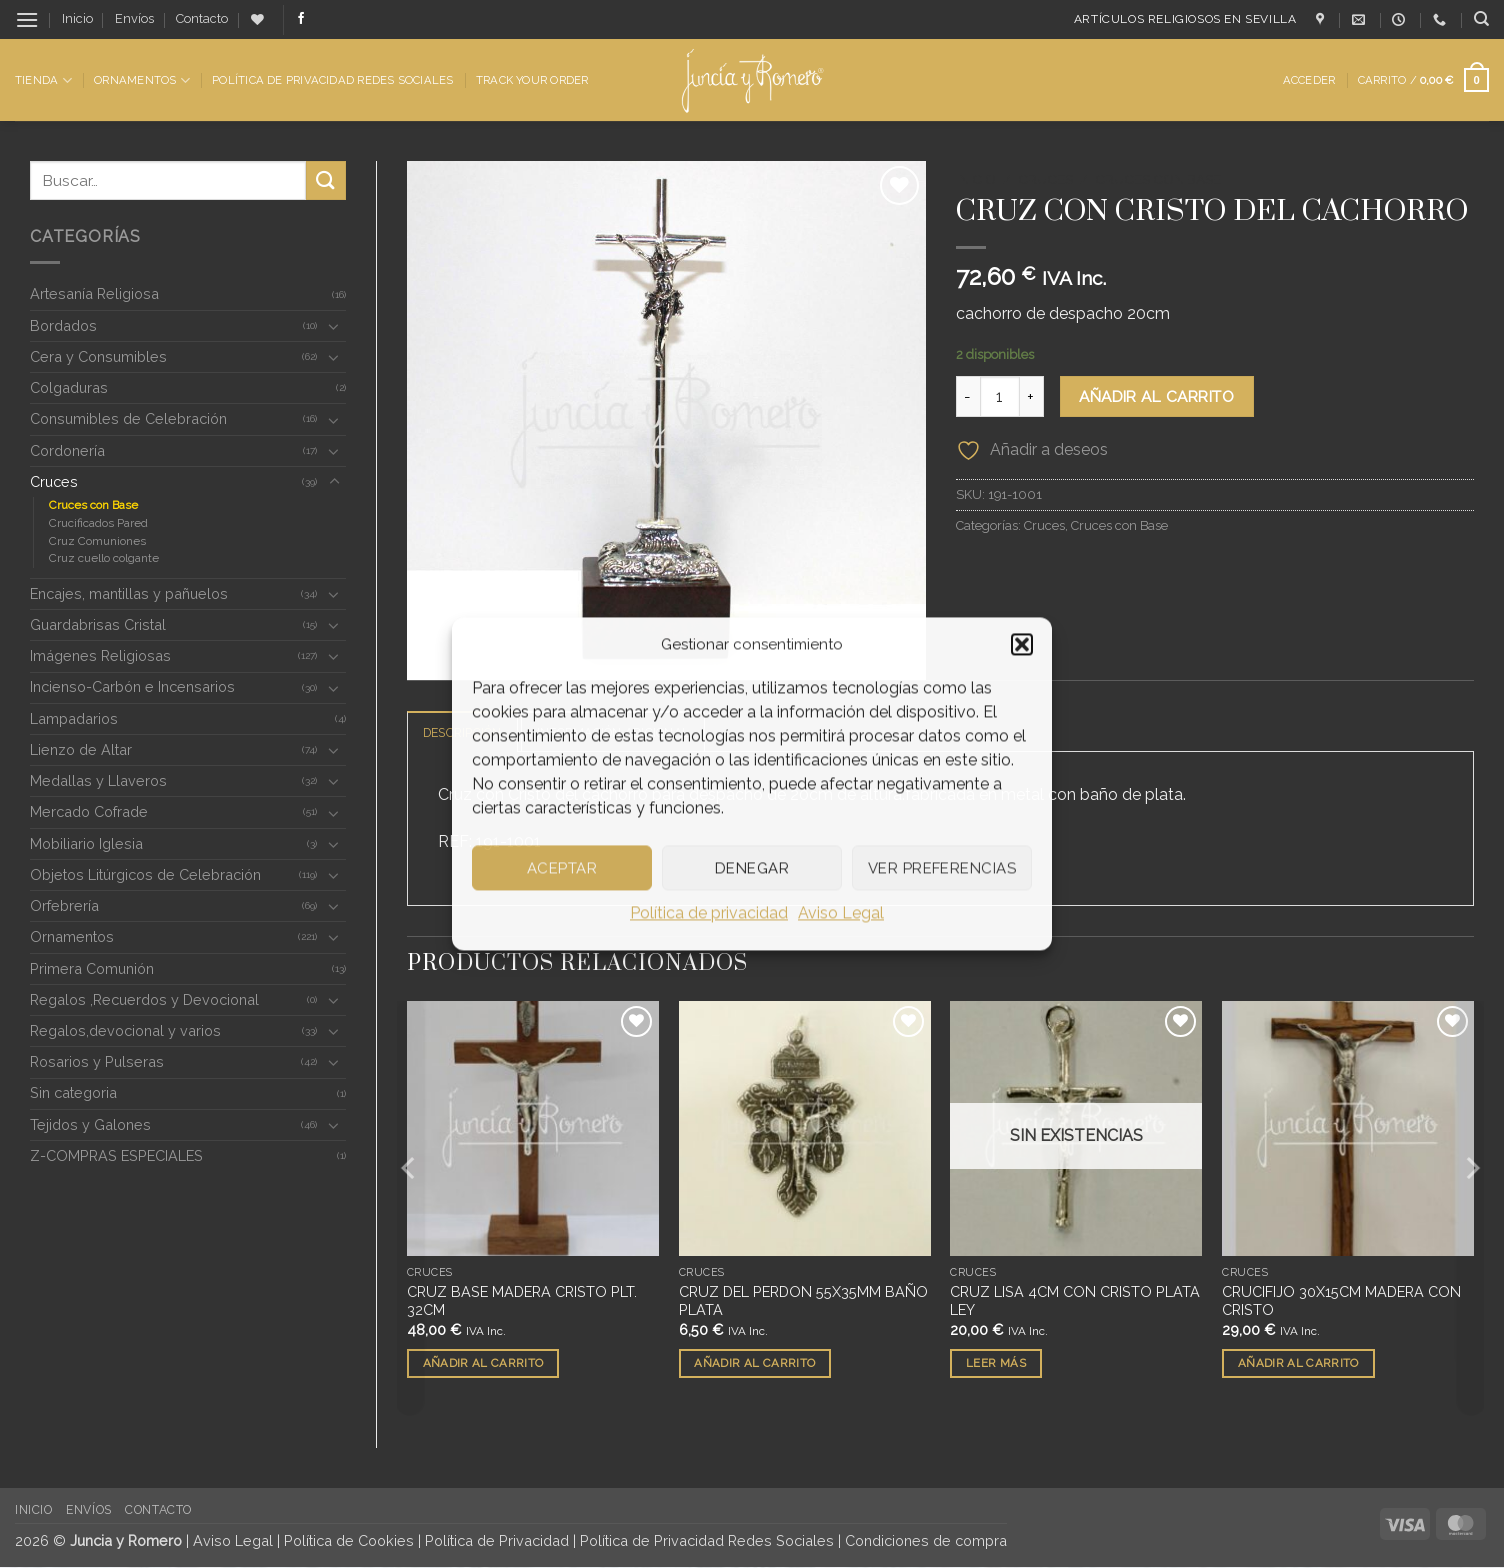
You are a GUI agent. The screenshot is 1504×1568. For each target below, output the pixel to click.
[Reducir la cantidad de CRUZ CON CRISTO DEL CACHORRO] (968, 396)
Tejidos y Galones (90, 1124)
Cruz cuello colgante (104, 558)
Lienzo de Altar (81, 749)
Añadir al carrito (1156, 396)
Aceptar (562, 868)
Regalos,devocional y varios (125, 1030)
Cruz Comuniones (97, 541)
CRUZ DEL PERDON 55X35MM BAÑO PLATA (803, 1302)
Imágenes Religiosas (100, 655)
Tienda (43, 80)
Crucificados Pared (98, 523)
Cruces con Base (93, 505)
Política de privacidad (709, 912)
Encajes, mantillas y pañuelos (129, 593)
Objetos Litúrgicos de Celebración (145, 874)
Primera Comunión (92, 968)
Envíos (134, 18)
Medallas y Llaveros (98, 780)
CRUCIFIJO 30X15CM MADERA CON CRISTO (1341, 1302)
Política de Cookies (349, 1541)
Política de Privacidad (497, 1541)
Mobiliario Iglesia (86, 843)
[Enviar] (326, 180)
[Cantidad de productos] (1000, 396)
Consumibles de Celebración (128, 418)
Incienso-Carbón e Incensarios (132, 686)
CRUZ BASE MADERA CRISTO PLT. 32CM (522, 1302)
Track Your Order (532, 80)
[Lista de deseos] (257, 19)
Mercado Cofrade (89, 811)
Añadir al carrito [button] (483, 1364)
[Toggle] (334, 326)
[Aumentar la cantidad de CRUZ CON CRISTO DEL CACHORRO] (1032, 396)
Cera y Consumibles (98, 356)
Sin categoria (73, 1092)
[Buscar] (1481, 19)
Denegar (752, 868)
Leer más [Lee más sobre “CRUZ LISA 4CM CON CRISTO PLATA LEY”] (996, 1364)
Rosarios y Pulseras (97, 1061)
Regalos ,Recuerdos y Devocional (144, 999)
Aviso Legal (841, 912)
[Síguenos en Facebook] (301, 19)
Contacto (202, 18)
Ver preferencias (942, 868)
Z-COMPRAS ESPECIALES (116, 1155)
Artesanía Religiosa (94, 293)
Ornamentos (142, 80)
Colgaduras (69, 387)
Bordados (63, 325)
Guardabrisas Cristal (98, 624)
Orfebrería (64, 905)
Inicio (77, 18)
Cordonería (67, 450)
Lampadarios (74, 718)
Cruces (54, 481)
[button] (1022, 644)
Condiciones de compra (926, 1541)
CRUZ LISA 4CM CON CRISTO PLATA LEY (1075, 1302)
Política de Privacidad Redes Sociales (332, 80)
